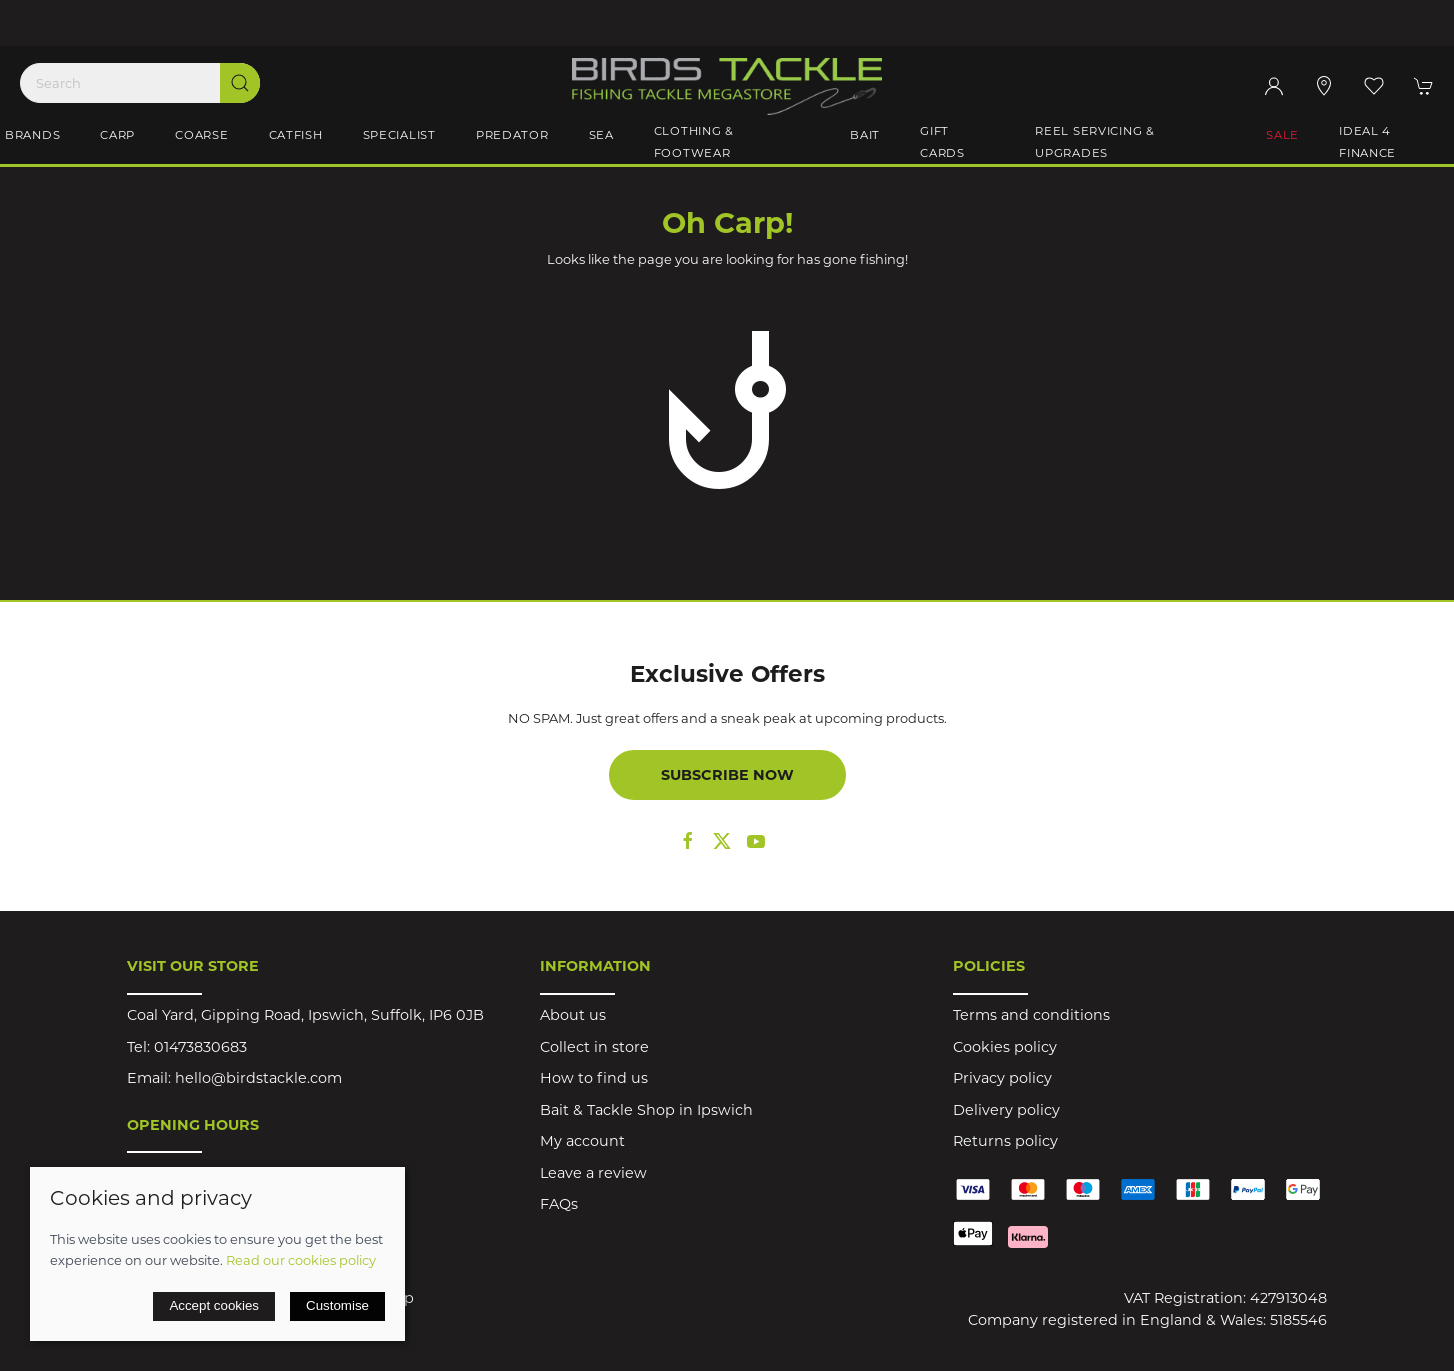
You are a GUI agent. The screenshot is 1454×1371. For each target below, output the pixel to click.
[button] (1374, 86)
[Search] (140, 83)
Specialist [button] (399, 135)
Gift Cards (942, 142)
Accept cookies (214, 1305)
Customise (337, 1305)
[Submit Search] (240, 83)
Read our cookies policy (301, 1260)
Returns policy (1005, 1141)
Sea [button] (601, 135)
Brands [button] (32, 135)
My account (582, 1141)
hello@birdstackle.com (258, 1078)
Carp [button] (117, 135)
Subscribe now (727, 775)
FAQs (559, 1204)
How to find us (594, 1078)
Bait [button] (865, 135)
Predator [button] (512, 135)
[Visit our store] (1324, 86)
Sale (1282, 135)
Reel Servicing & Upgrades (1095, 142)
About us (573, 1015)
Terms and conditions (1031, 1015)
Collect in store (594, 1047)
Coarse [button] (201, 135)
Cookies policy (1005, 1047)
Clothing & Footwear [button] (694, 142)
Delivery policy (1006, 1110)
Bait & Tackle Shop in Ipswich (646, 1110)
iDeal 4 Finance (1367, 142)
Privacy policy (1002, 1078)
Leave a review (593, 1173)
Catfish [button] (296, 135)
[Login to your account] (1274, 86)
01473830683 (200, 1047)
